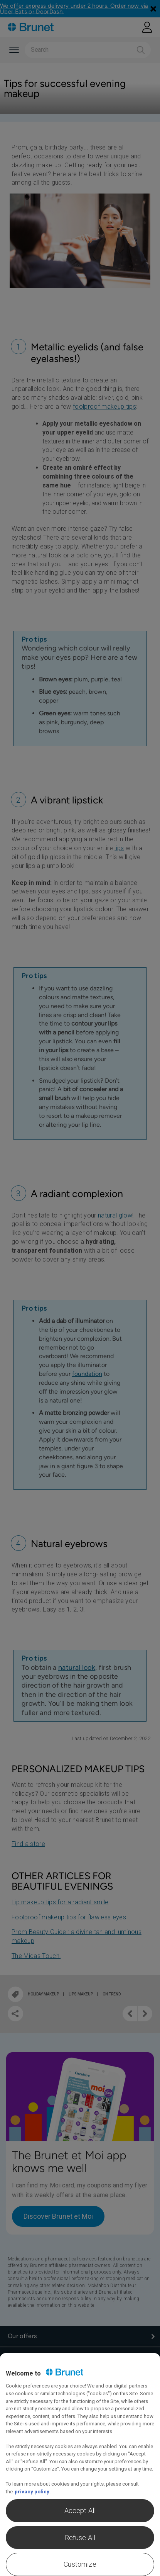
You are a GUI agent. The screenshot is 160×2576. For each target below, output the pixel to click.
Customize (80, 2564)
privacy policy (32, 2491)
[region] (80, 2464)
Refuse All (80, 2538)
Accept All (80, 2510)
